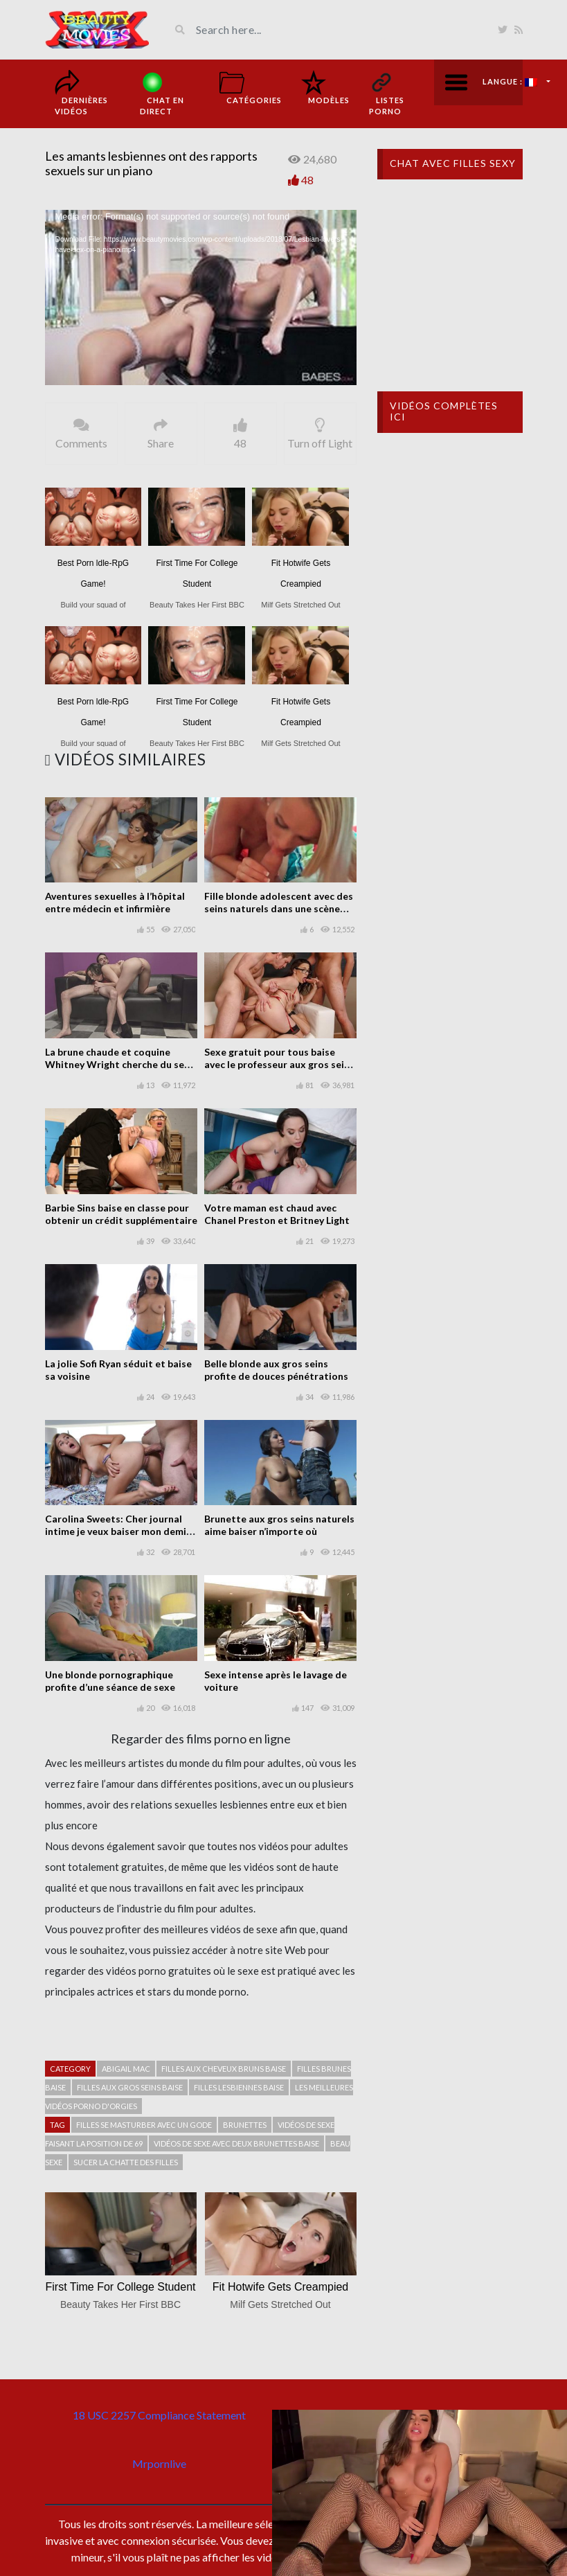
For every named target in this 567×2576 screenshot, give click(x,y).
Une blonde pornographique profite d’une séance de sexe (110, 1681)
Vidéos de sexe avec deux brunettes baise (236, 2143)
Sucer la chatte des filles (125, 2162)
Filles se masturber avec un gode (144, 2124)
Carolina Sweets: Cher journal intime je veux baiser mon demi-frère (117, 1531)
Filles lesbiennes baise (239, 2087)
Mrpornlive (159, 2463)
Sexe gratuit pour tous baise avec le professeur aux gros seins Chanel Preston (279, 1064)
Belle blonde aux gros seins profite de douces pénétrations (276, 1370)
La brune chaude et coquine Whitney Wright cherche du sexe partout (120, 1064)
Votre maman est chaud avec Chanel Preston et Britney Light (277, 1214)
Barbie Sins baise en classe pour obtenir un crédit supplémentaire (121, 1214)
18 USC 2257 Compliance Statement (159, 2415)
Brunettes (245, 2124)
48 (307, 179)
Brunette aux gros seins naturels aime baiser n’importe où (279, 1525)
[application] (201, 297)
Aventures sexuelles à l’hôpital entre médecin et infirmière (115, 902)
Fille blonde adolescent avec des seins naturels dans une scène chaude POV (278, 908)
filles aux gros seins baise (130, 2087)
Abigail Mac (126, 2068)
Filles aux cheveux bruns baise (223, 2068)
